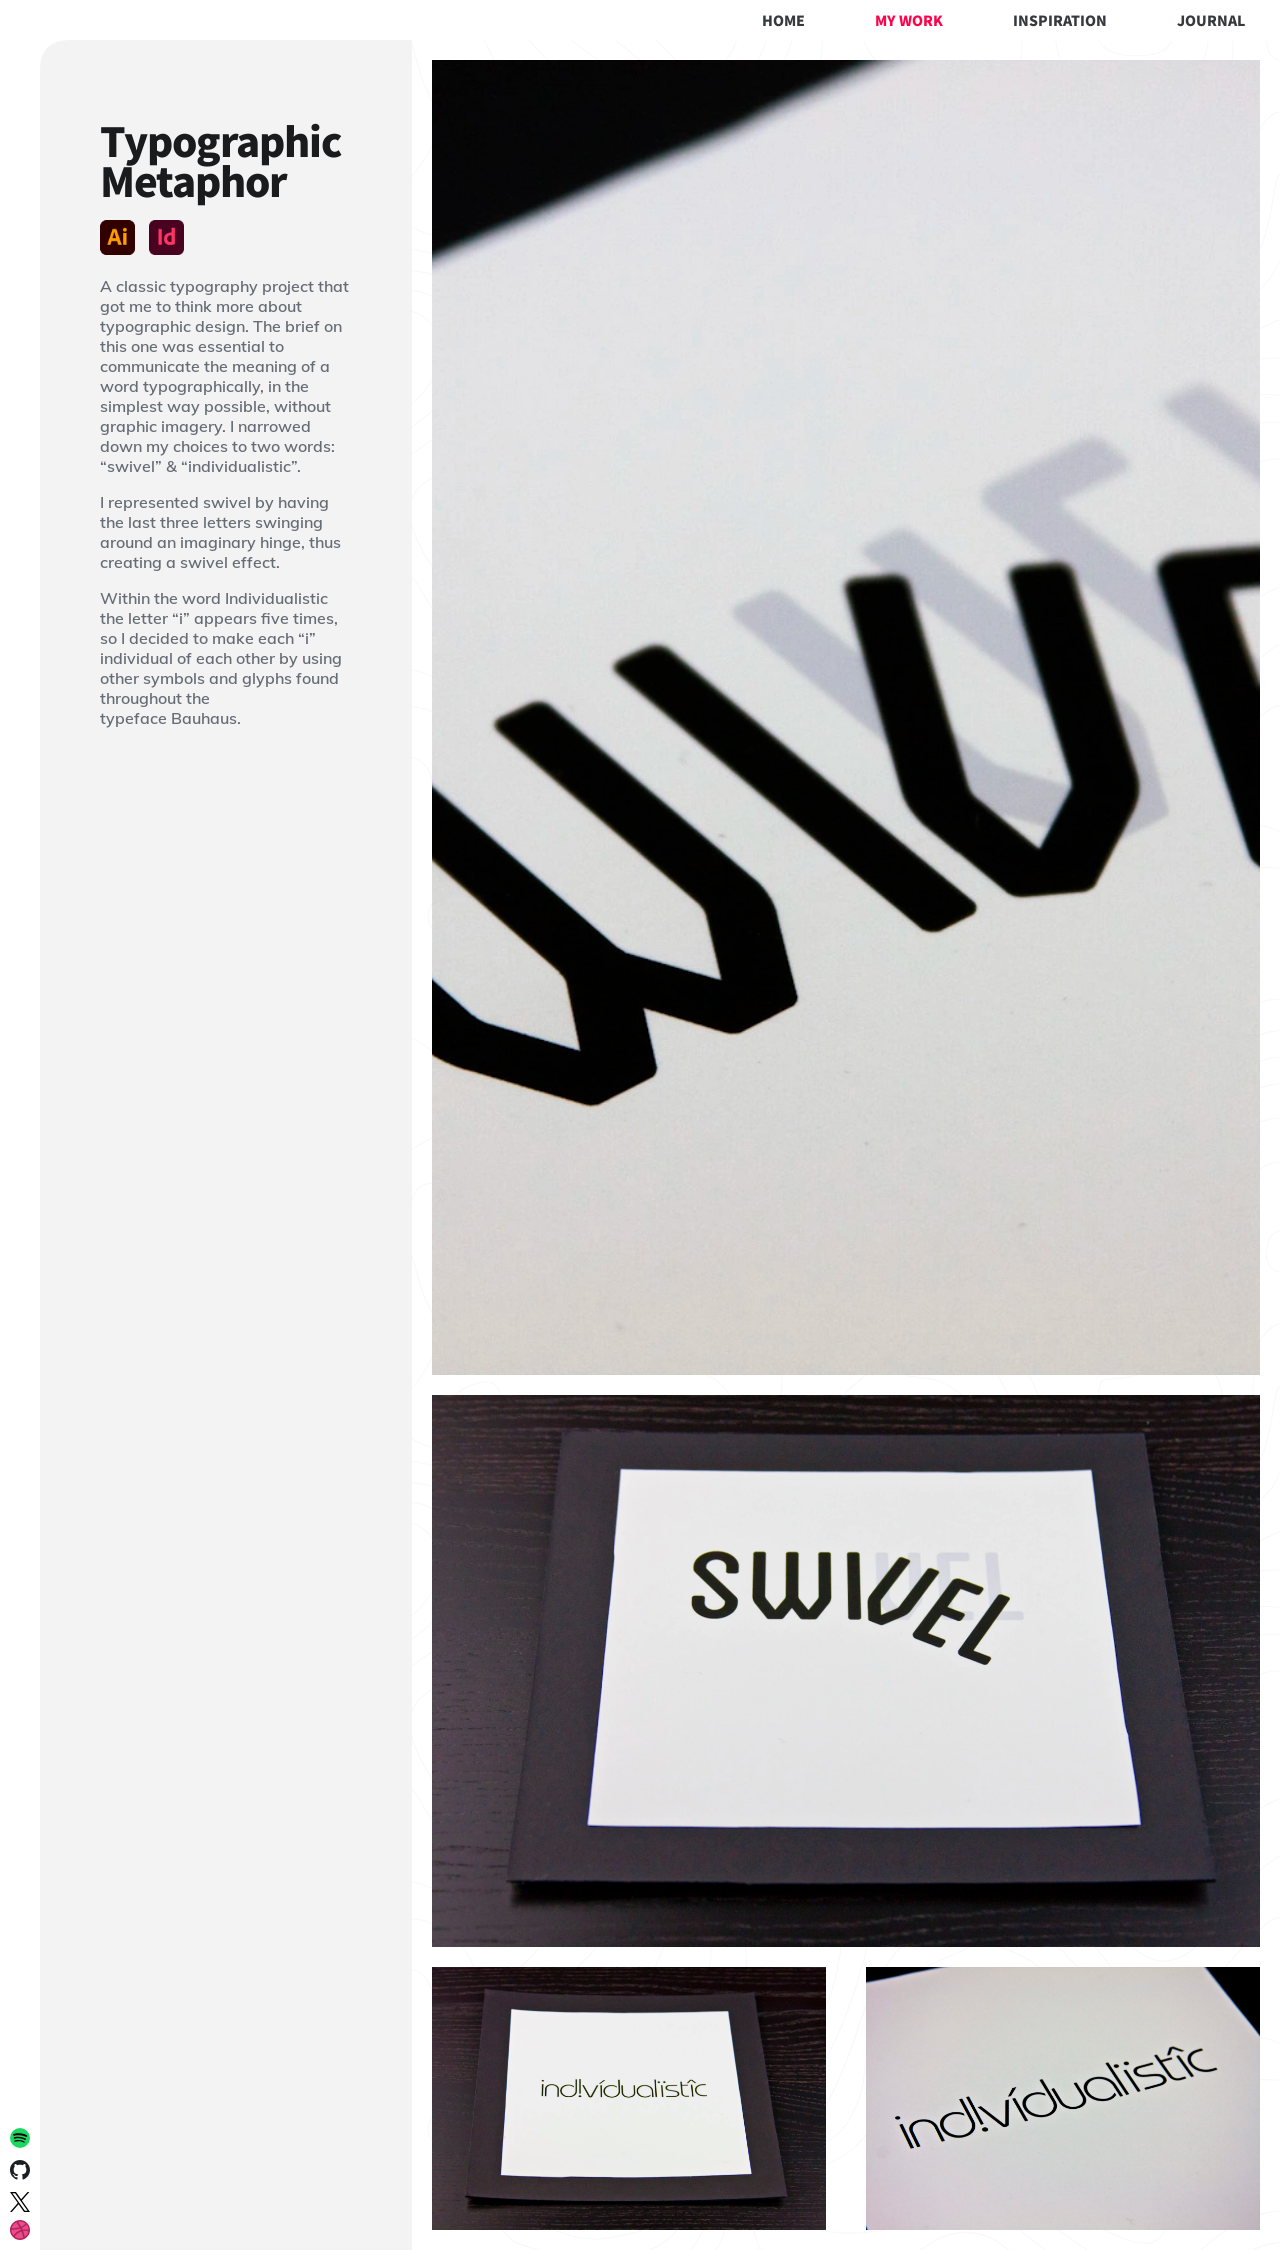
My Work (909, 20)
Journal (1211, 20)
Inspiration (1060, 20)
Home (783, 20)
